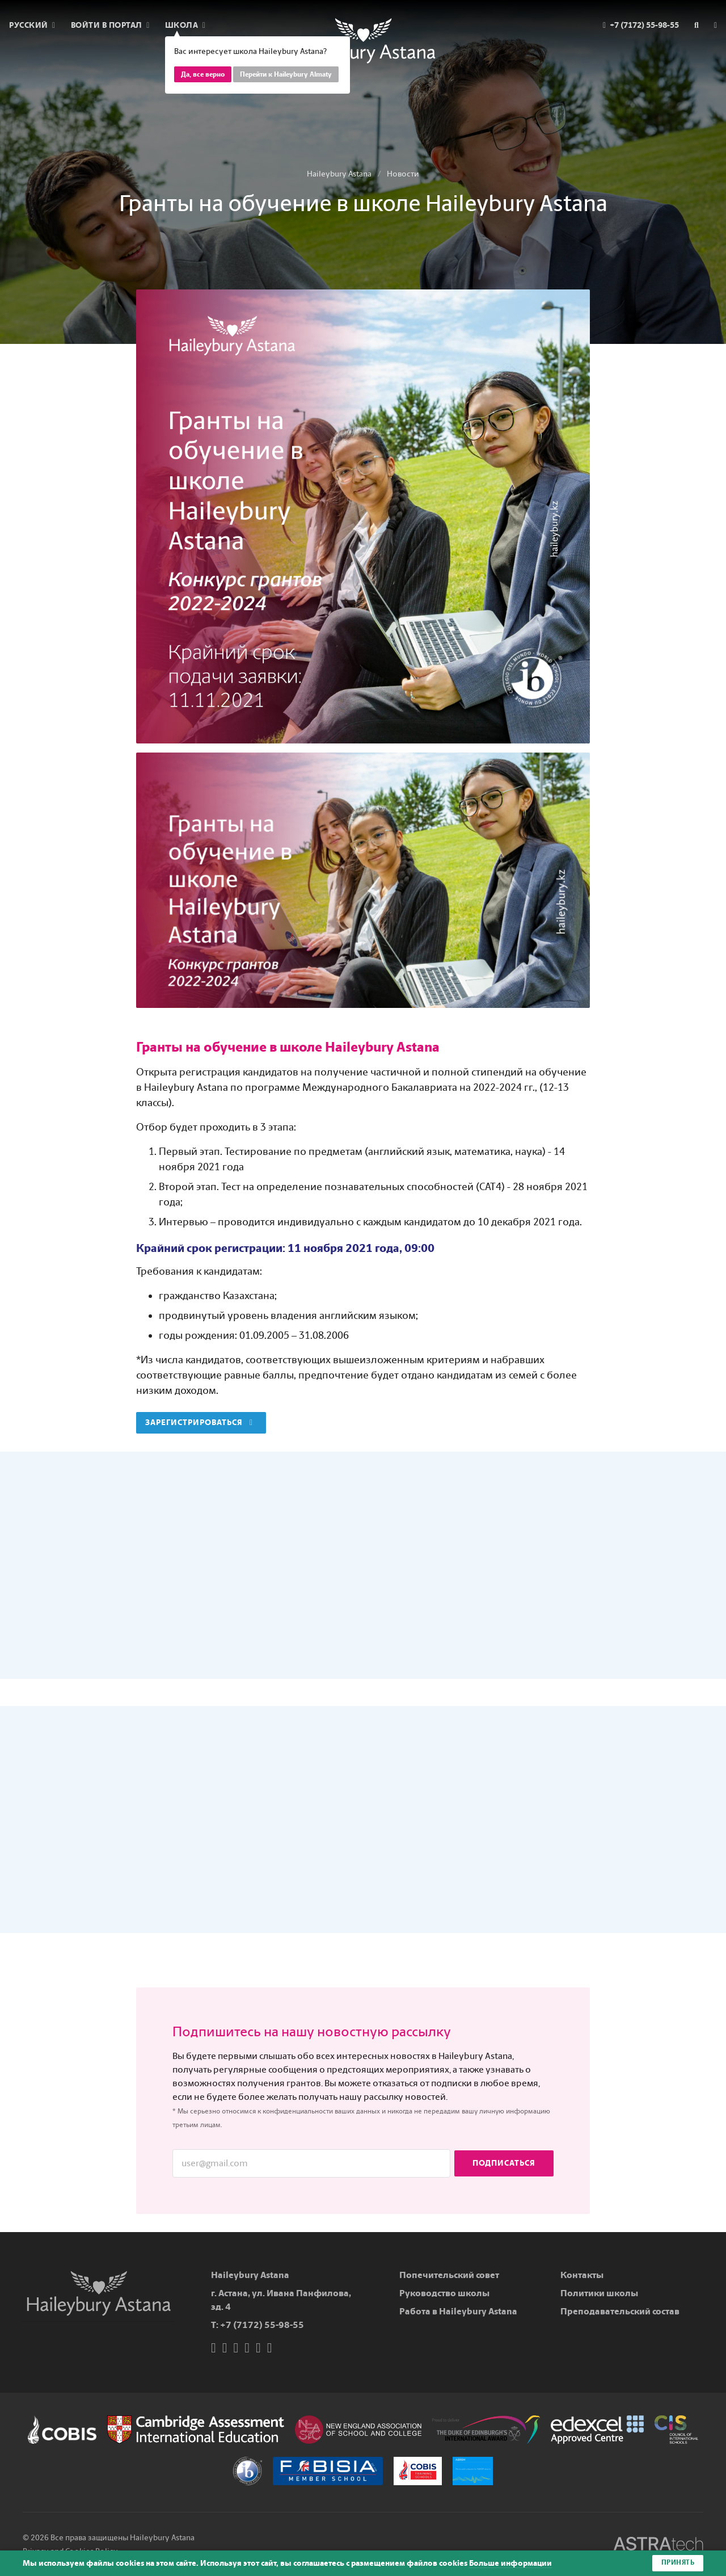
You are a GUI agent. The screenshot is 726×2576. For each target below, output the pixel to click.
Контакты (581, 2275)
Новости (403, 174)
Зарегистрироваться (199, 1422)
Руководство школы (444, 2293)
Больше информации (510, 2563)
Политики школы (599, 2293)
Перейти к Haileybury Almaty (286, 74)
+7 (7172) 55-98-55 (262, 2324)
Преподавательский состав (619, 2311)
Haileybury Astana (339, 174)
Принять (678, 2563)
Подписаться (503, 2163)
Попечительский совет (449, 2275)
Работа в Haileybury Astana (458, 2311)
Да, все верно (203, 74)
